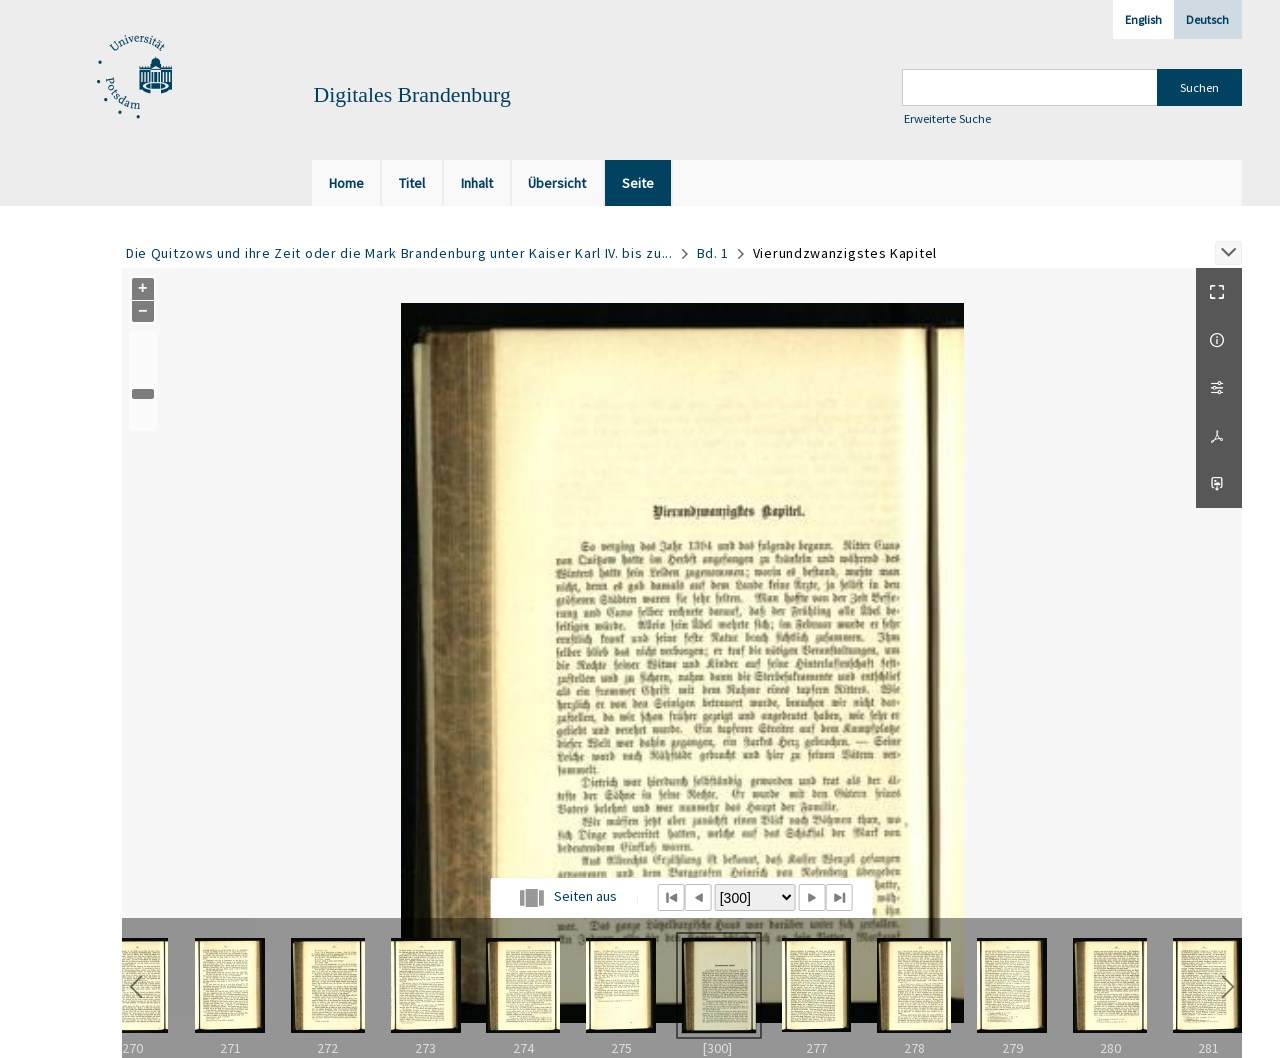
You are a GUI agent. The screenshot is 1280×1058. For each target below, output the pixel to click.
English (1143, 19)
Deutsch (1207, 19)
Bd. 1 (713, 253)
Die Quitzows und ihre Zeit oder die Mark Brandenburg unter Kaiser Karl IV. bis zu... (399, 253)
